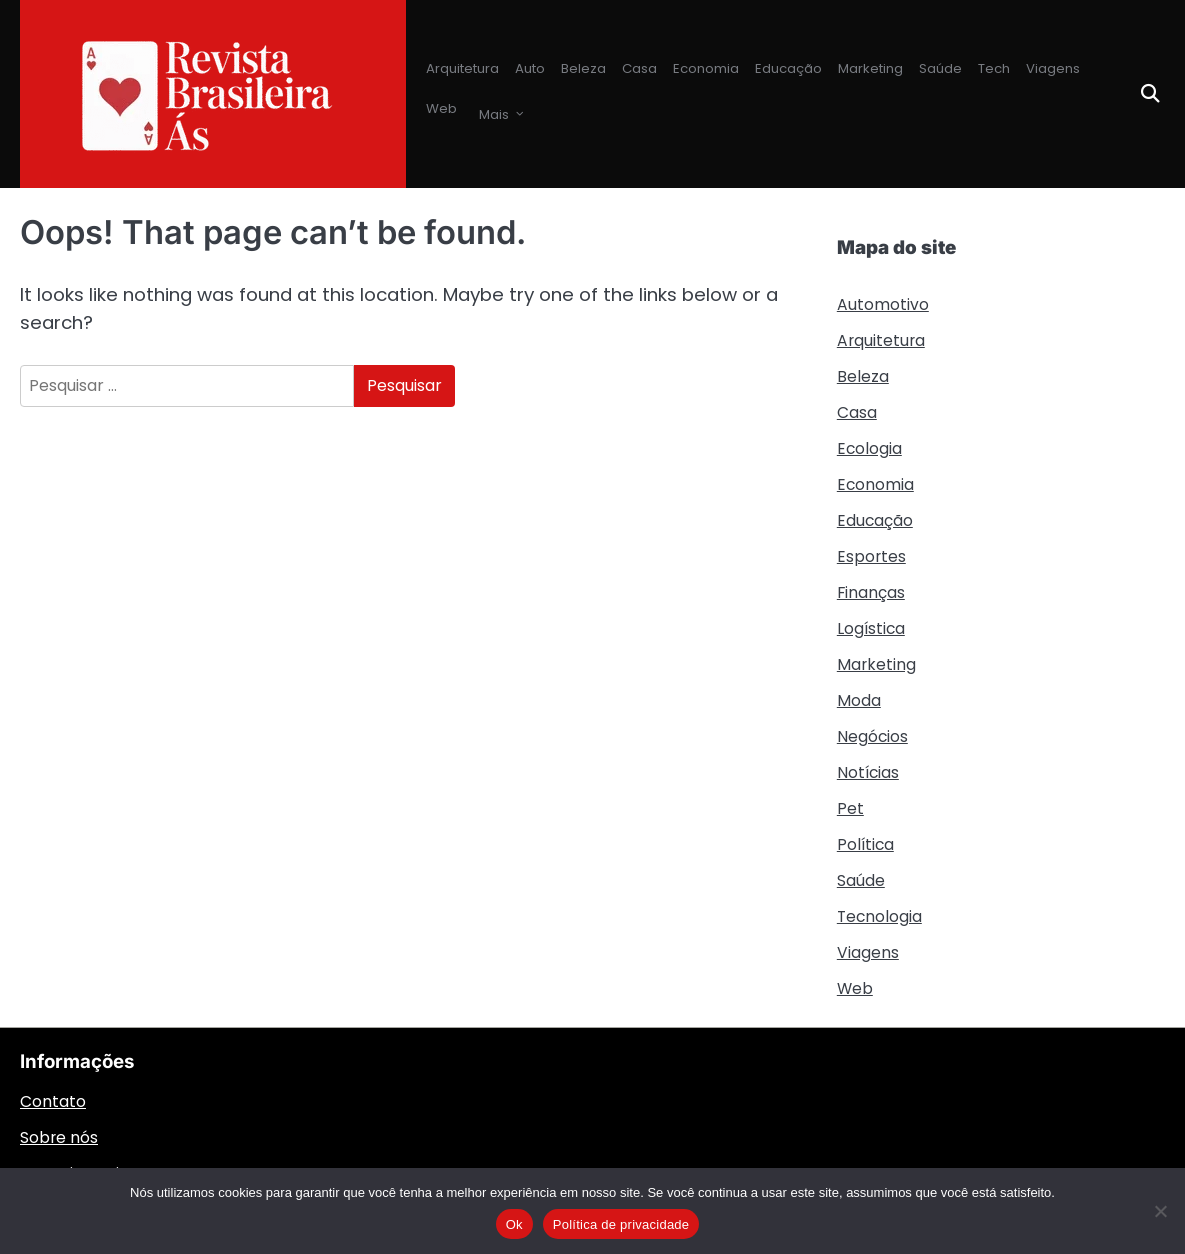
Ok (514, 1224)
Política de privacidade (621, 1224)
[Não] (1160, 1211)
